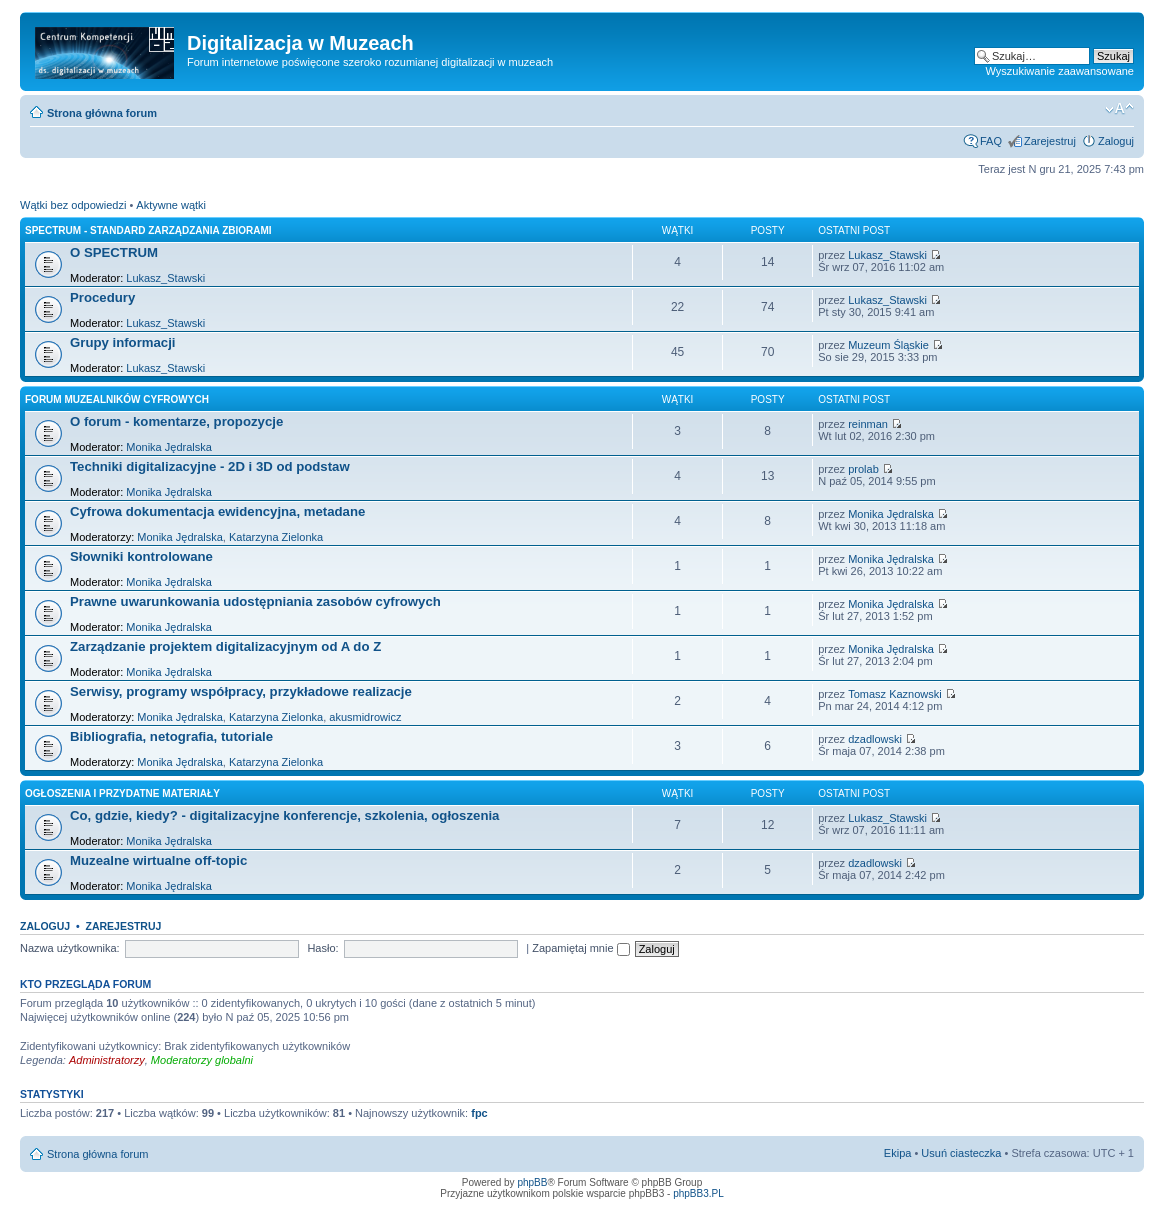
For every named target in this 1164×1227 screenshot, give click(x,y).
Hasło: (322, 948)
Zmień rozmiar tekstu (1119, 109)
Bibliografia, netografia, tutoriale (171, 736)
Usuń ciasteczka (961, 1153)
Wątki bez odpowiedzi (73, 205)
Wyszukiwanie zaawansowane (1060, 71)
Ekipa (898, 1153)
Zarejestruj (1050, 141)
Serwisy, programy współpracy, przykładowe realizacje (241, 691)
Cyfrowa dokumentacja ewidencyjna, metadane (217, 511)
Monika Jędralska (169, 447)
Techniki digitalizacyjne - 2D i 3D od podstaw (210, 466)
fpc (479, 1113)
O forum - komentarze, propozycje (176, 421)
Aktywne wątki (171, 205)
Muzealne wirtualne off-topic (158, 860)
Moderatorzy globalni (202, 1060)
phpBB (532, 1182)
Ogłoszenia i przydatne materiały (122, 793)
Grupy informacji (123, 342)
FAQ (991, 141)
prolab (863, 469)
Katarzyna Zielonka (276, 537)
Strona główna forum (102, 113)
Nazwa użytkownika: (70, 948)
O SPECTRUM (114, 252)
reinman (868, 424)
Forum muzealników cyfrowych (117, 399)
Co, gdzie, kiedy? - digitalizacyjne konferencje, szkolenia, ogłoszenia (284, 815)
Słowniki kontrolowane (141, 556)
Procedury (102, 297)
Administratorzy (107, 1060)
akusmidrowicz (365, 717)
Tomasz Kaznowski (895, 694)
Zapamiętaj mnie (580, 948)
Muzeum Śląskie (888, 345)
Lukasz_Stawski (165, 278)
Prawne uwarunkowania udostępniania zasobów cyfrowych (255, 601)
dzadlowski (875, 739)
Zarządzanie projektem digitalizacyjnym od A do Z (225, 646)
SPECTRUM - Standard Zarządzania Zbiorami (148, 230)
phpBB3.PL (698, 1193)
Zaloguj (1116, 141)
